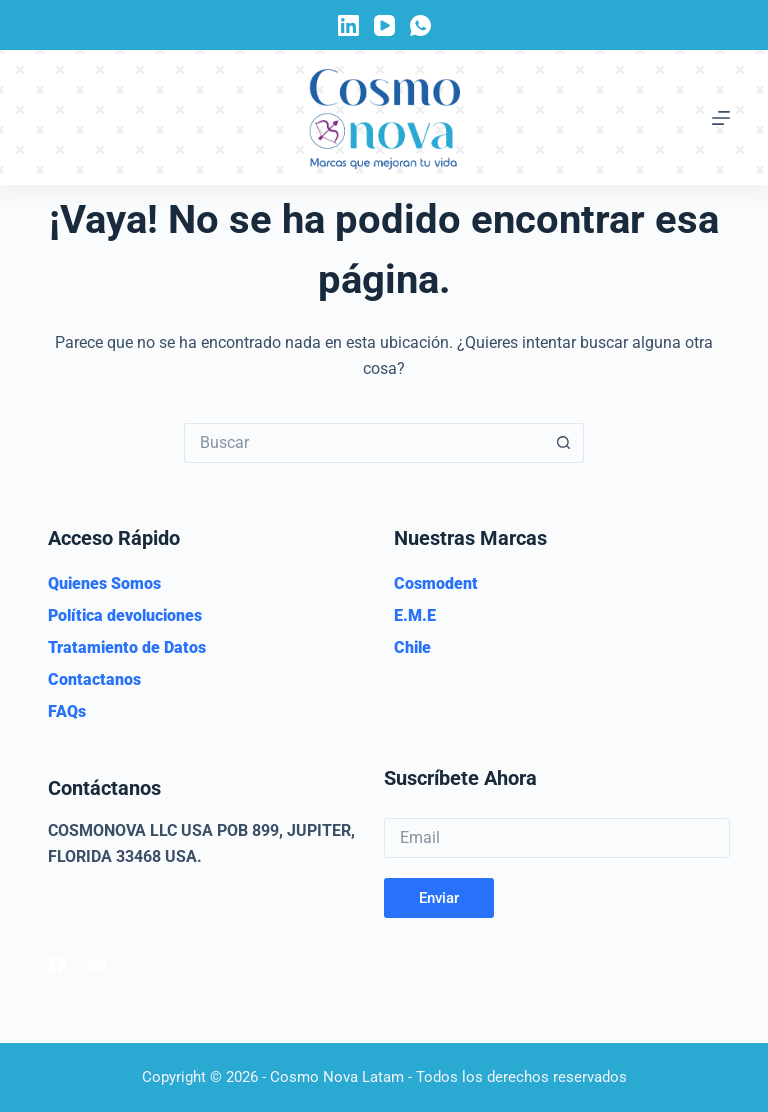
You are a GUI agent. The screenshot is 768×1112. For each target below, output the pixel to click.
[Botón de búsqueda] (564, 443)
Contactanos (94, 679)
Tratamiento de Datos (127, 647)
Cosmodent (436, 583)
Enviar (439, 898)
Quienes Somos (104, 583)
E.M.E (415, 615)
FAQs (67, 711)
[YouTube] (384, 25)
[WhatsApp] (420, 25)
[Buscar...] (364, 443)
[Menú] (721, 118)
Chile (412, 647)
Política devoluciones (125, 615)
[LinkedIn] (348, 25)
